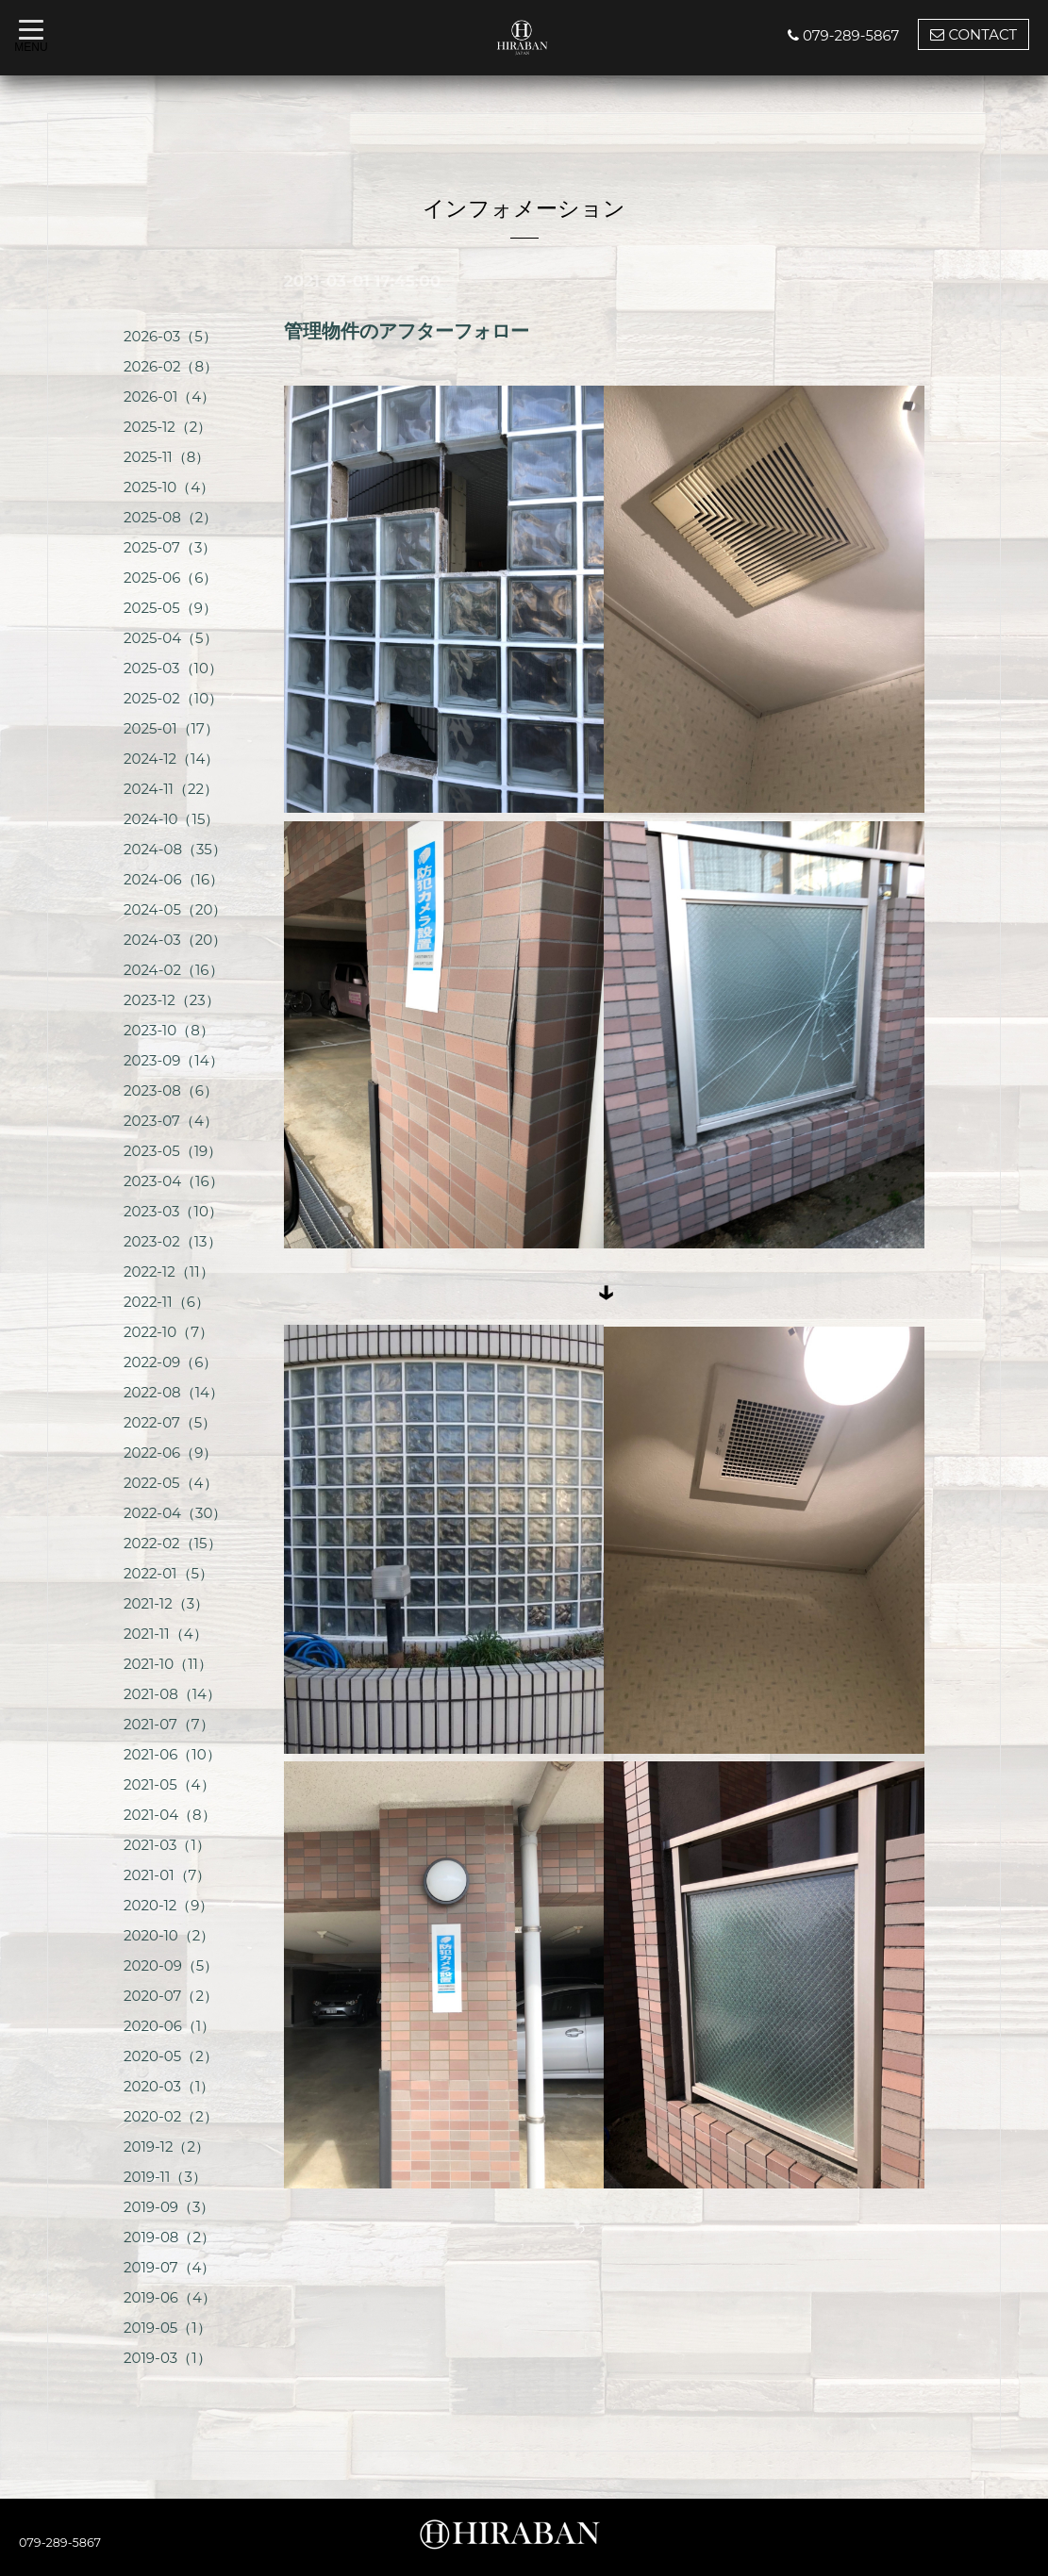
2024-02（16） (174, 970)
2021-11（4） (166, 1634)
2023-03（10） (173, 1211)
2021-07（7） (169, 1724)
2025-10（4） (169, 487)
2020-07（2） (171, 1996)
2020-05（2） (171, 2056)
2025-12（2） (167, 427)
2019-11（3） (165, 2177)
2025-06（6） (170, 577)
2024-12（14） (171, 759)
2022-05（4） (171, 1483)
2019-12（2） (166, 2146)
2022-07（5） (170, 1422)
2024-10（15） (171, 819)
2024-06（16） (174, 879)
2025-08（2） (170, 517)
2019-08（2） (169, 2237)
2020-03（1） (169, 2086)
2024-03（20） (175, 940)
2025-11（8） (166, 457)
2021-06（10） (172, 1754)
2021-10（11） (168, 1664)
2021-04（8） (170, 1815)
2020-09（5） (171, 1965)
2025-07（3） (170, 547)
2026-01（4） (169, 396)
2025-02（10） (173, 698)
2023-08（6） (171, 1090)
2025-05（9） (170, 608)
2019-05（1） (167, 2328)
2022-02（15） (173, 1543)
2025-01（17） (171, 728)
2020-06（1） (169, 2026)
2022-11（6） (166, 1302)
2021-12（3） (166, 1603)
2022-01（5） (168, 1573)
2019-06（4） (170, 2297)
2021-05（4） (169, 1784)
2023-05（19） (173, 1151)
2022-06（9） (170, 1452)
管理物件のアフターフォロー (406, 331)
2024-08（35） (175, 849)
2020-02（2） (171, 2116)
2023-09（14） (174, 1060)
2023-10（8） (169, 1030)
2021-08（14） (172, 1694)
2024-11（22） (171, 789)
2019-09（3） (169, 2207)
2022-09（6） (170, 1362)
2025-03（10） (173, 668)
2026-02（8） (171, 366)
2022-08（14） (174, 1392)
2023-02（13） (173, 1241)
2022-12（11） (169, 1271)
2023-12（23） (172, 1000)
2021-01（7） (167, 1875)
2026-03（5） (170, 336)
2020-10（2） (169, 1935)
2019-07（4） (170, 2267)
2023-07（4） (171, 1121)
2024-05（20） (175, 909)
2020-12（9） (169, 1905)
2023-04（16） (174, 1181)
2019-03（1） (167, 2358)
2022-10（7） (168, 1332)
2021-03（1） (167, 1845)
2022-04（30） (175, 1513)
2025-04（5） (171, 638)
